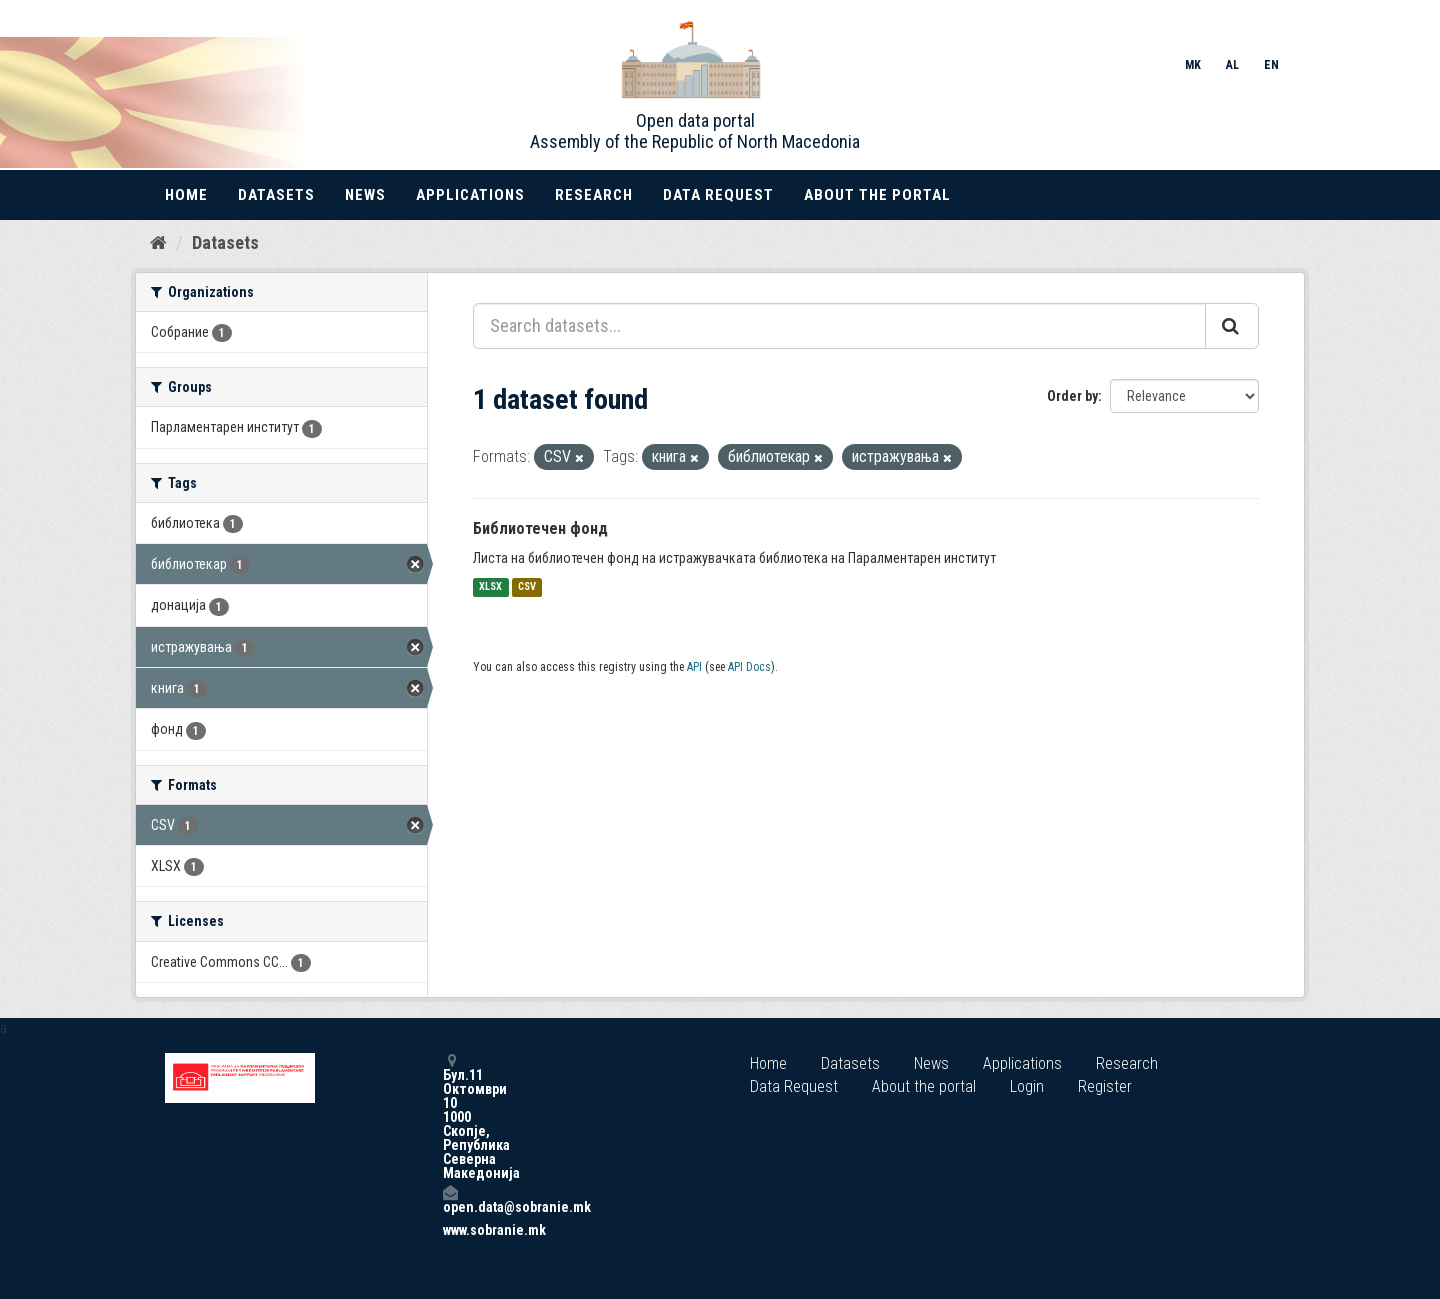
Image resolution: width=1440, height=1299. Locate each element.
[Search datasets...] (839, 326)
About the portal (877, 195)
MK (1193, 65)
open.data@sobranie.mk (450, 1199)
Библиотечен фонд (540, 528)
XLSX (490, 587)
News (365, 195)
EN (1271, 65)
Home (186, 195)
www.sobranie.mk (450, 1230)
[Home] (158, 243)
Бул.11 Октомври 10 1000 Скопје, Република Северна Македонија (450, 1116)
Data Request (718, 195)
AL (1232, 65)
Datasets (276, 195)
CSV (527, 587)
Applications (470, 195)
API (694, 667)
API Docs (749, 667)
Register (1105, 1086)
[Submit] (1232, 326)
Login (1027, 1086)
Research (594, 195)
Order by (1072, 396)
